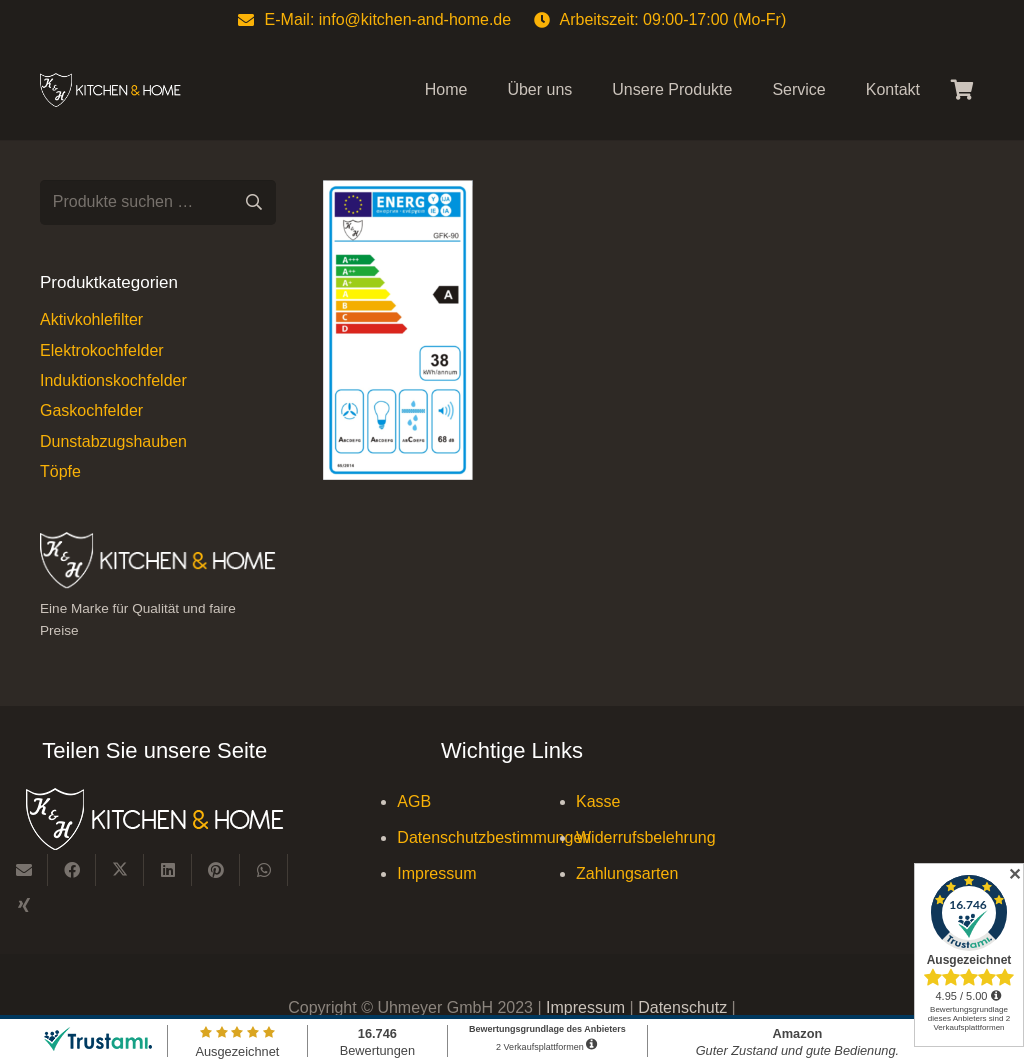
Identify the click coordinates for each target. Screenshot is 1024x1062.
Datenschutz (684, 1007)
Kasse (598, 801)
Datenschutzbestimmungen (494, 837)
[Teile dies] (72, 870)
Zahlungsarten (627, 873)
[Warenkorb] (962, 90)
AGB (414, 801)
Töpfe (60, 471)
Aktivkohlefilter (91, 319)
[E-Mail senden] (24, 870)
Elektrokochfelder (102, 350)
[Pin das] (216, 870)
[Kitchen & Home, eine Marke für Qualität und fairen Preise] (110, 90)
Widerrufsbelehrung (646, 837)
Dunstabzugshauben (113, 441)
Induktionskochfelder (113, 380)
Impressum (436, 873)
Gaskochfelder (91, 410)
